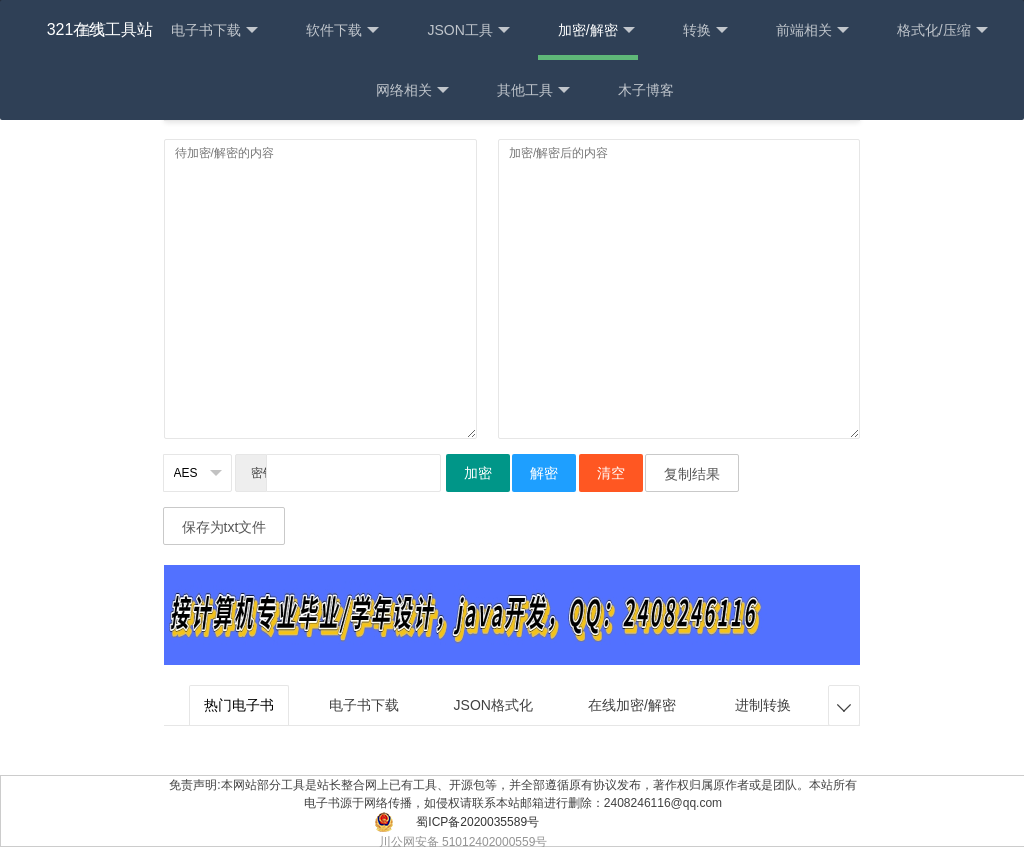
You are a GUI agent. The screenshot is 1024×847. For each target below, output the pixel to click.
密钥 (259, 473)
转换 (705, 30)
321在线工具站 (100, 29)
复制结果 (692, 474)
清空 (611, 473)
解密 (544, 473)
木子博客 (646, 90)
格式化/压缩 (942, 30)
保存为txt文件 (224, 527)
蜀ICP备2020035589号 (477, 822)
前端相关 (812, 30)
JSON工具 (468, 30)
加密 (478, 473)
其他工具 (533, 90)
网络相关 (412, 90)
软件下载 (342, 30)
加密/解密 (596, 30)
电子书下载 (214, 30)
